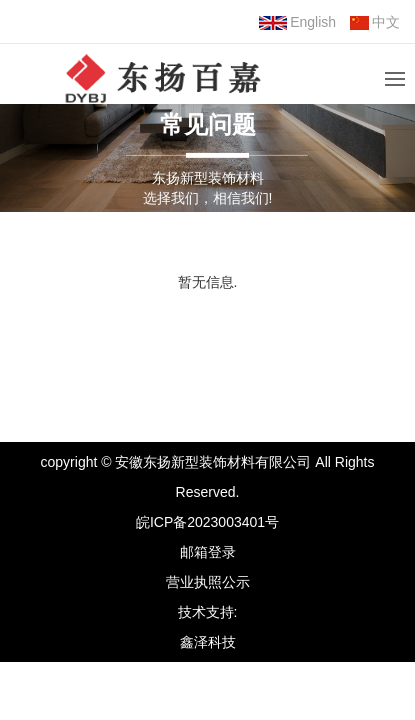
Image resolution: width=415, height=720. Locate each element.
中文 (375, 22)
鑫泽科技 (208, 642)
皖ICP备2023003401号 (207, 522)
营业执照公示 (208, 582)
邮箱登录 (208, 552)
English (297, 22)
